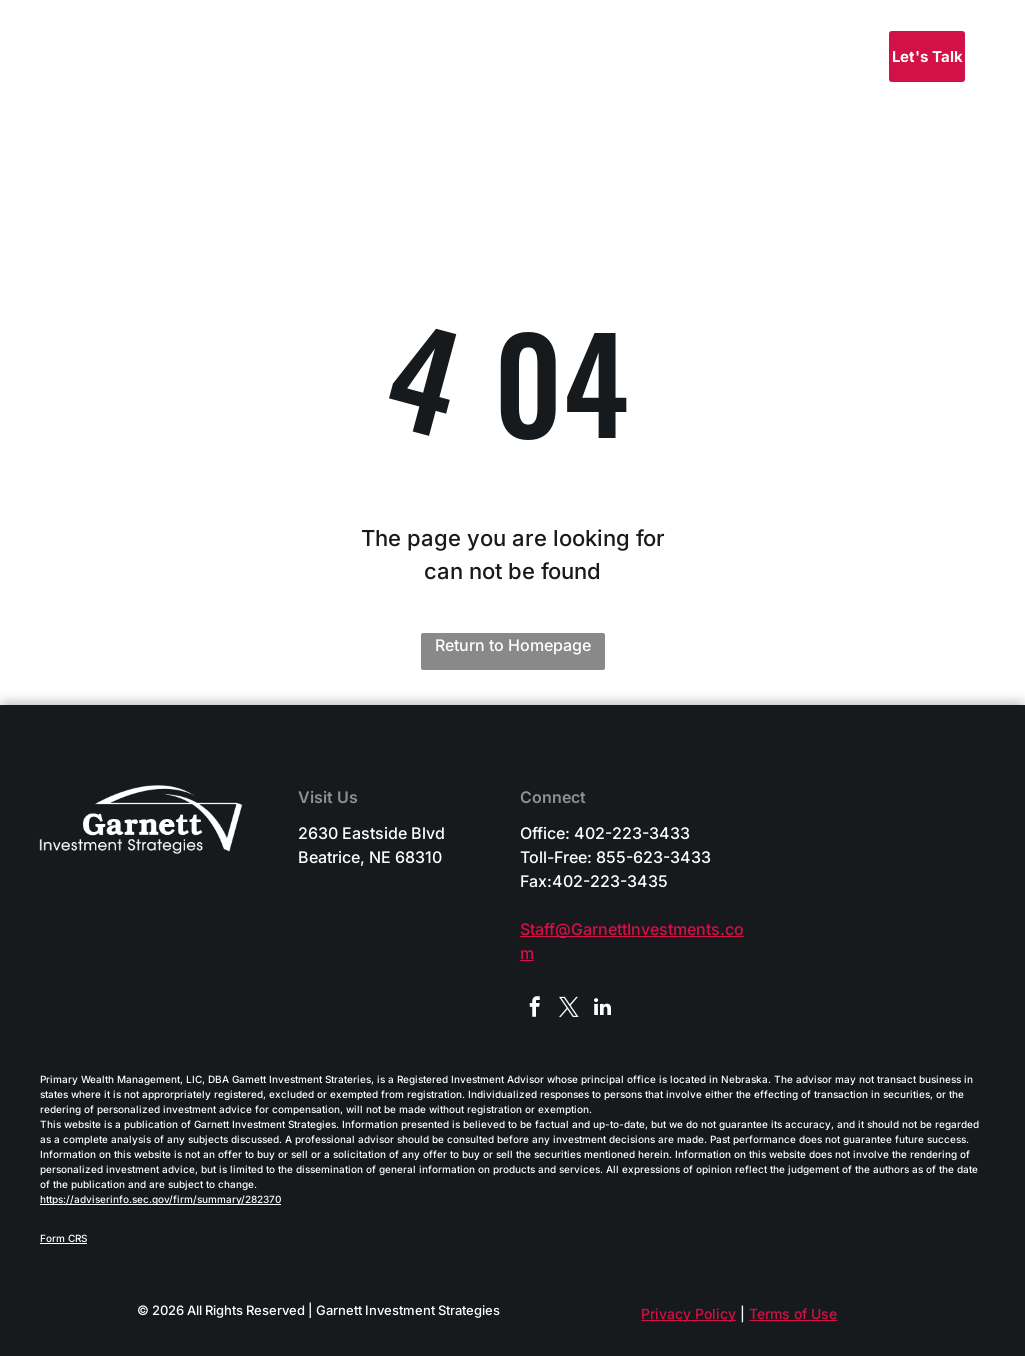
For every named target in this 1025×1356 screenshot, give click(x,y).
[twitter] (569, 1009)
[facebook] (535, 1009)
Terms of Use (793, 1313)
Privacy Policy (688, 1313)
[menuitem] (581, 61)
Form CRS (63, 1238)
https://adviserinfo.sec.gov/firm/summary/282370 (160, 1199)
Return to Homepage (513, 645)
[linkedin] (603, 1009)
